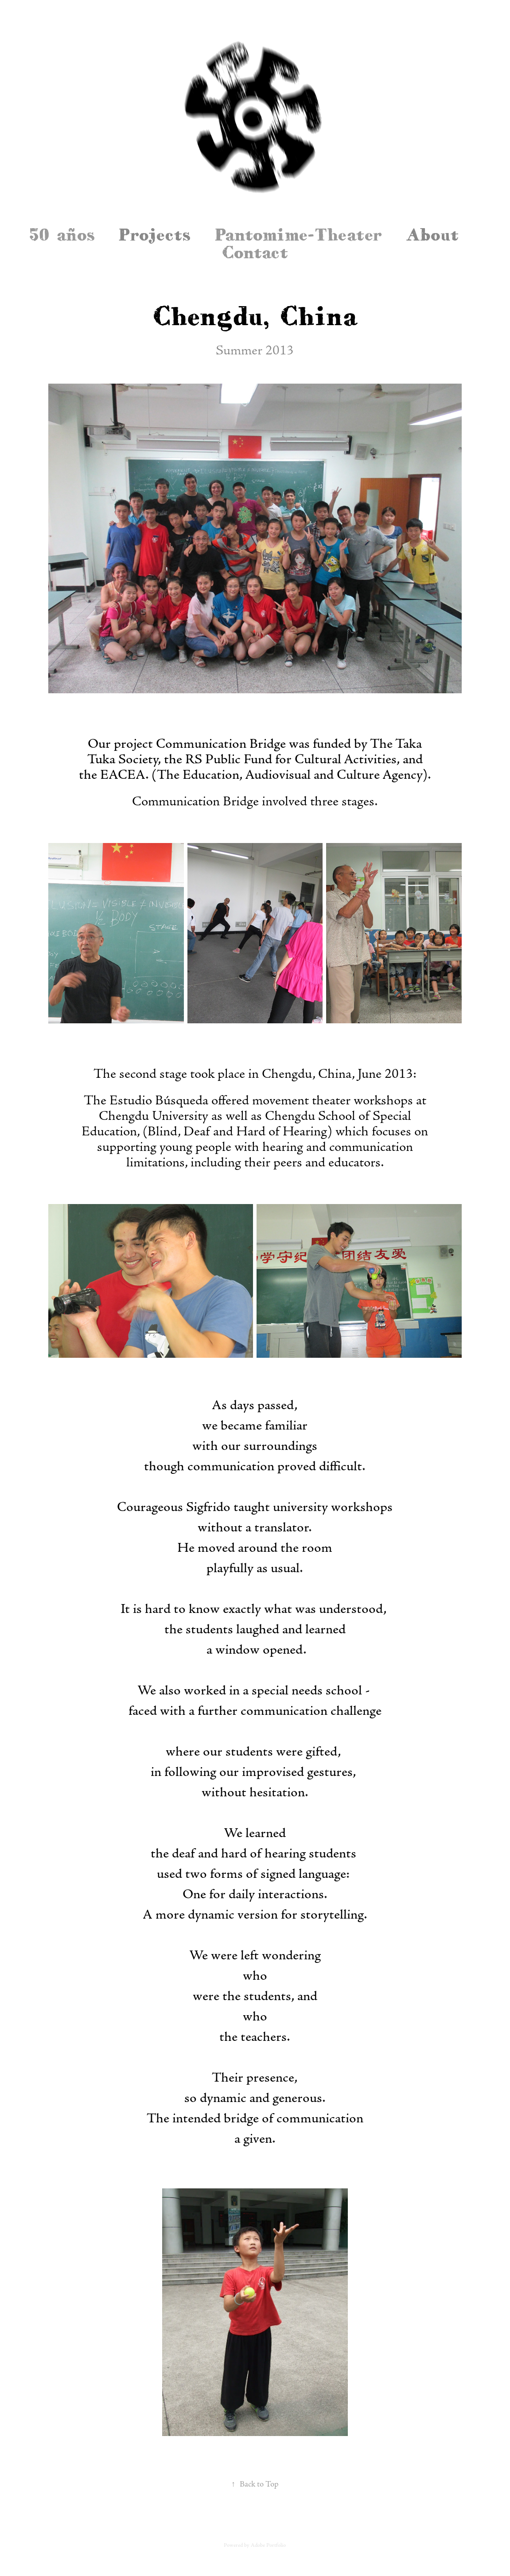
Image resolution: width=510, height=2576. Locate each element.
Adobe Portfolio (268, 2545)
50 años (62, 234)
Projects (155, 234)
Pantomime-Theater (298, 234)
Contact (255, 252)
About (432, 234)
